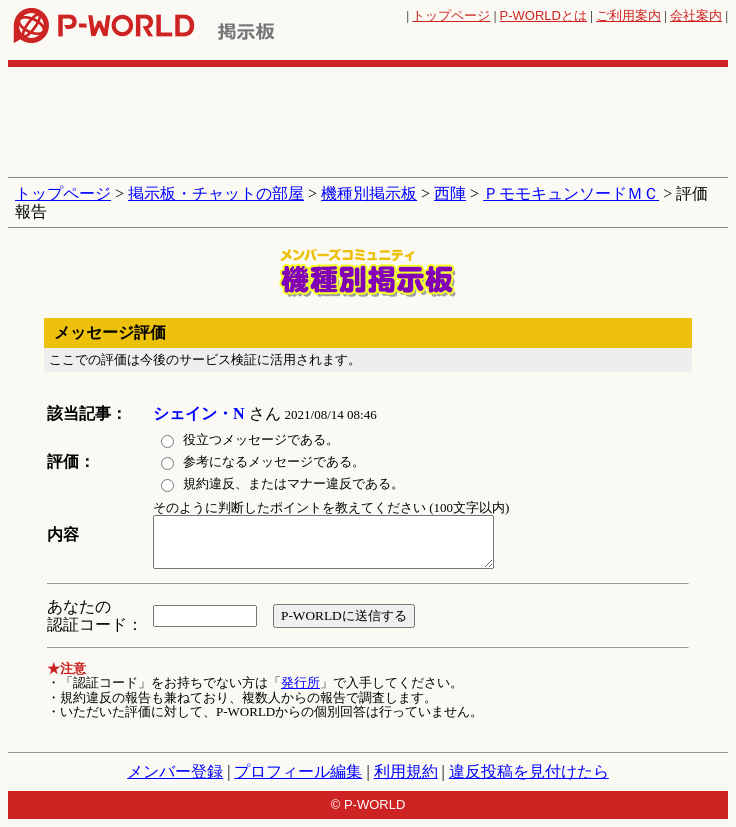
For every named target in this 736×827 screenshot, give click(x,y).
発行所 (300, 682)
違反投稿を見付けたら (529, 771)
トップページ (451, 15)
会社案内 (696, 15)
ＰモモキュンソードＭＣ (571, 193)
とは (543, 15)
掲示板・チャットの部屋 (216, 193)
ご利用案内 (628, 15)
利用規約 (406, 771)
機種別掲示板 (369, 193)
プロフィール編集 (298, 771)
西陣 (450, 193)
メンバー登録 (175, 771)
